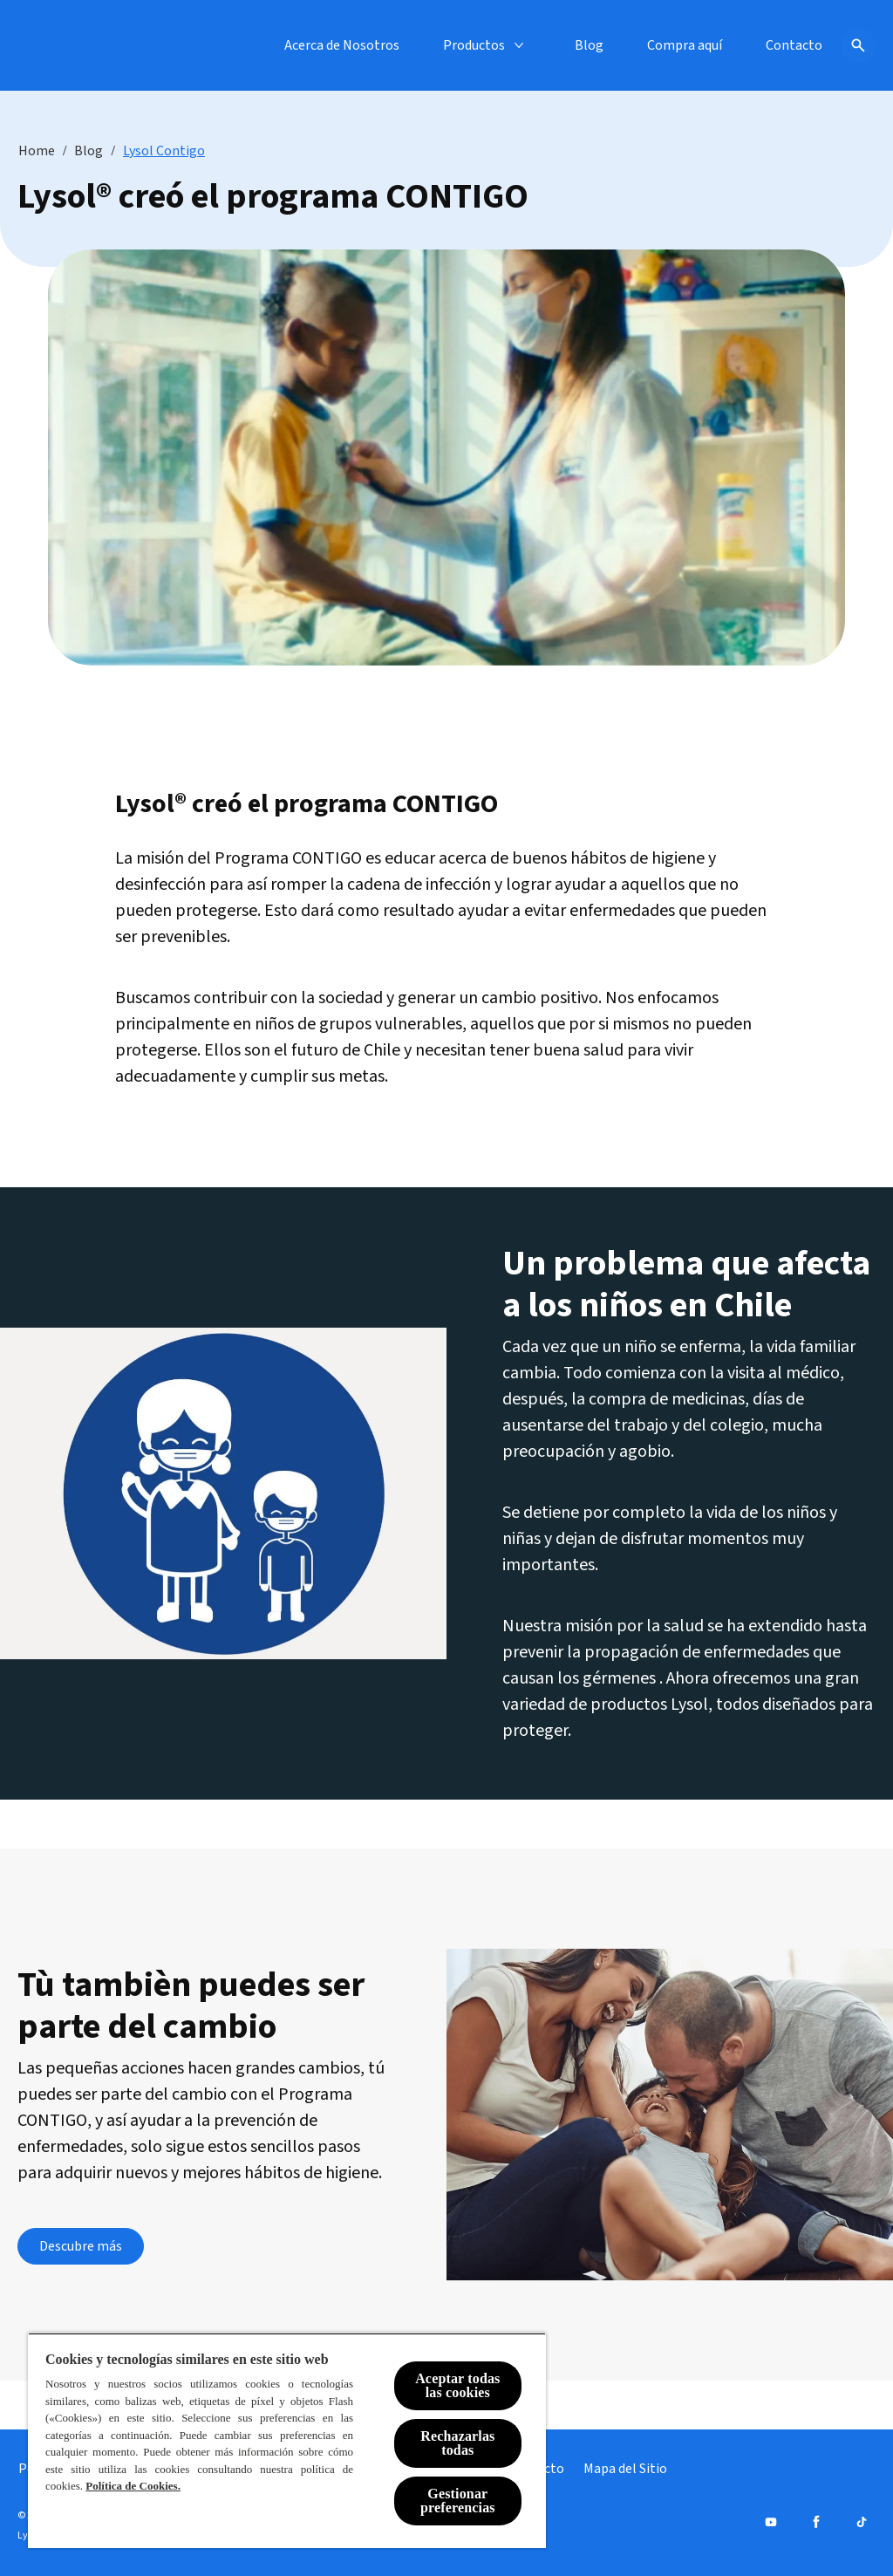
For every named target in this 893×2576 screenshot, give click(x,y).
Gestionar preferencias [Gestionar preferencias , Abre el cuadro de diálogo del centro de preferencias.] (457, 2500)
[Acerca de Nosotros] (341, 45)
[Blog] (589, 45)
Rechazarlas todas (457, 2443)
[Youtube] (771, 2522)
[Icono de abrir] (858, 45)
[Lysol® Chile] (62, 45)
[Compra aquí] (684, 45)
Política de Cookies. (133, 2485)
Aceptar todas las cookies (457, 2385)
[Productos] (474, 45)
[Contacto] (794, 45)
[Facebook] (816, 2522)
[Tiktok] (862, 2522)
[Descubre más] (80, 2246)
